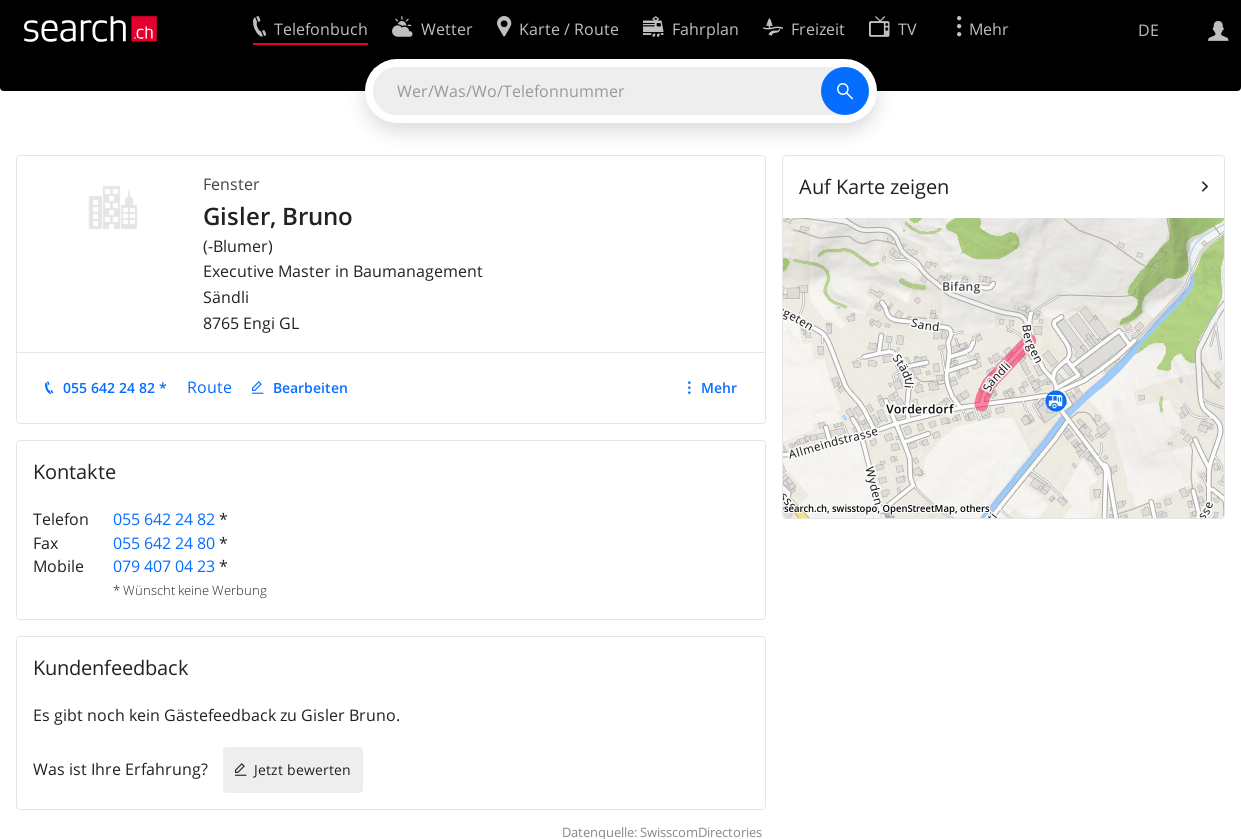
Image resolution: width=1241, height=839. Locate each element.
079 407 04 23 (164, 566)
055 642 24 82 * (115, 387)
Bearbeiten (310, 387)
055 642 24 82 (164, 519)
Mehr (719, 387)
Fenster (231, 184)
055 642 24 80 (164, 543)
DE (1148, 30)
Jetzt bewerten (302, 769)
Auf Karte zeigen (874, 186)
